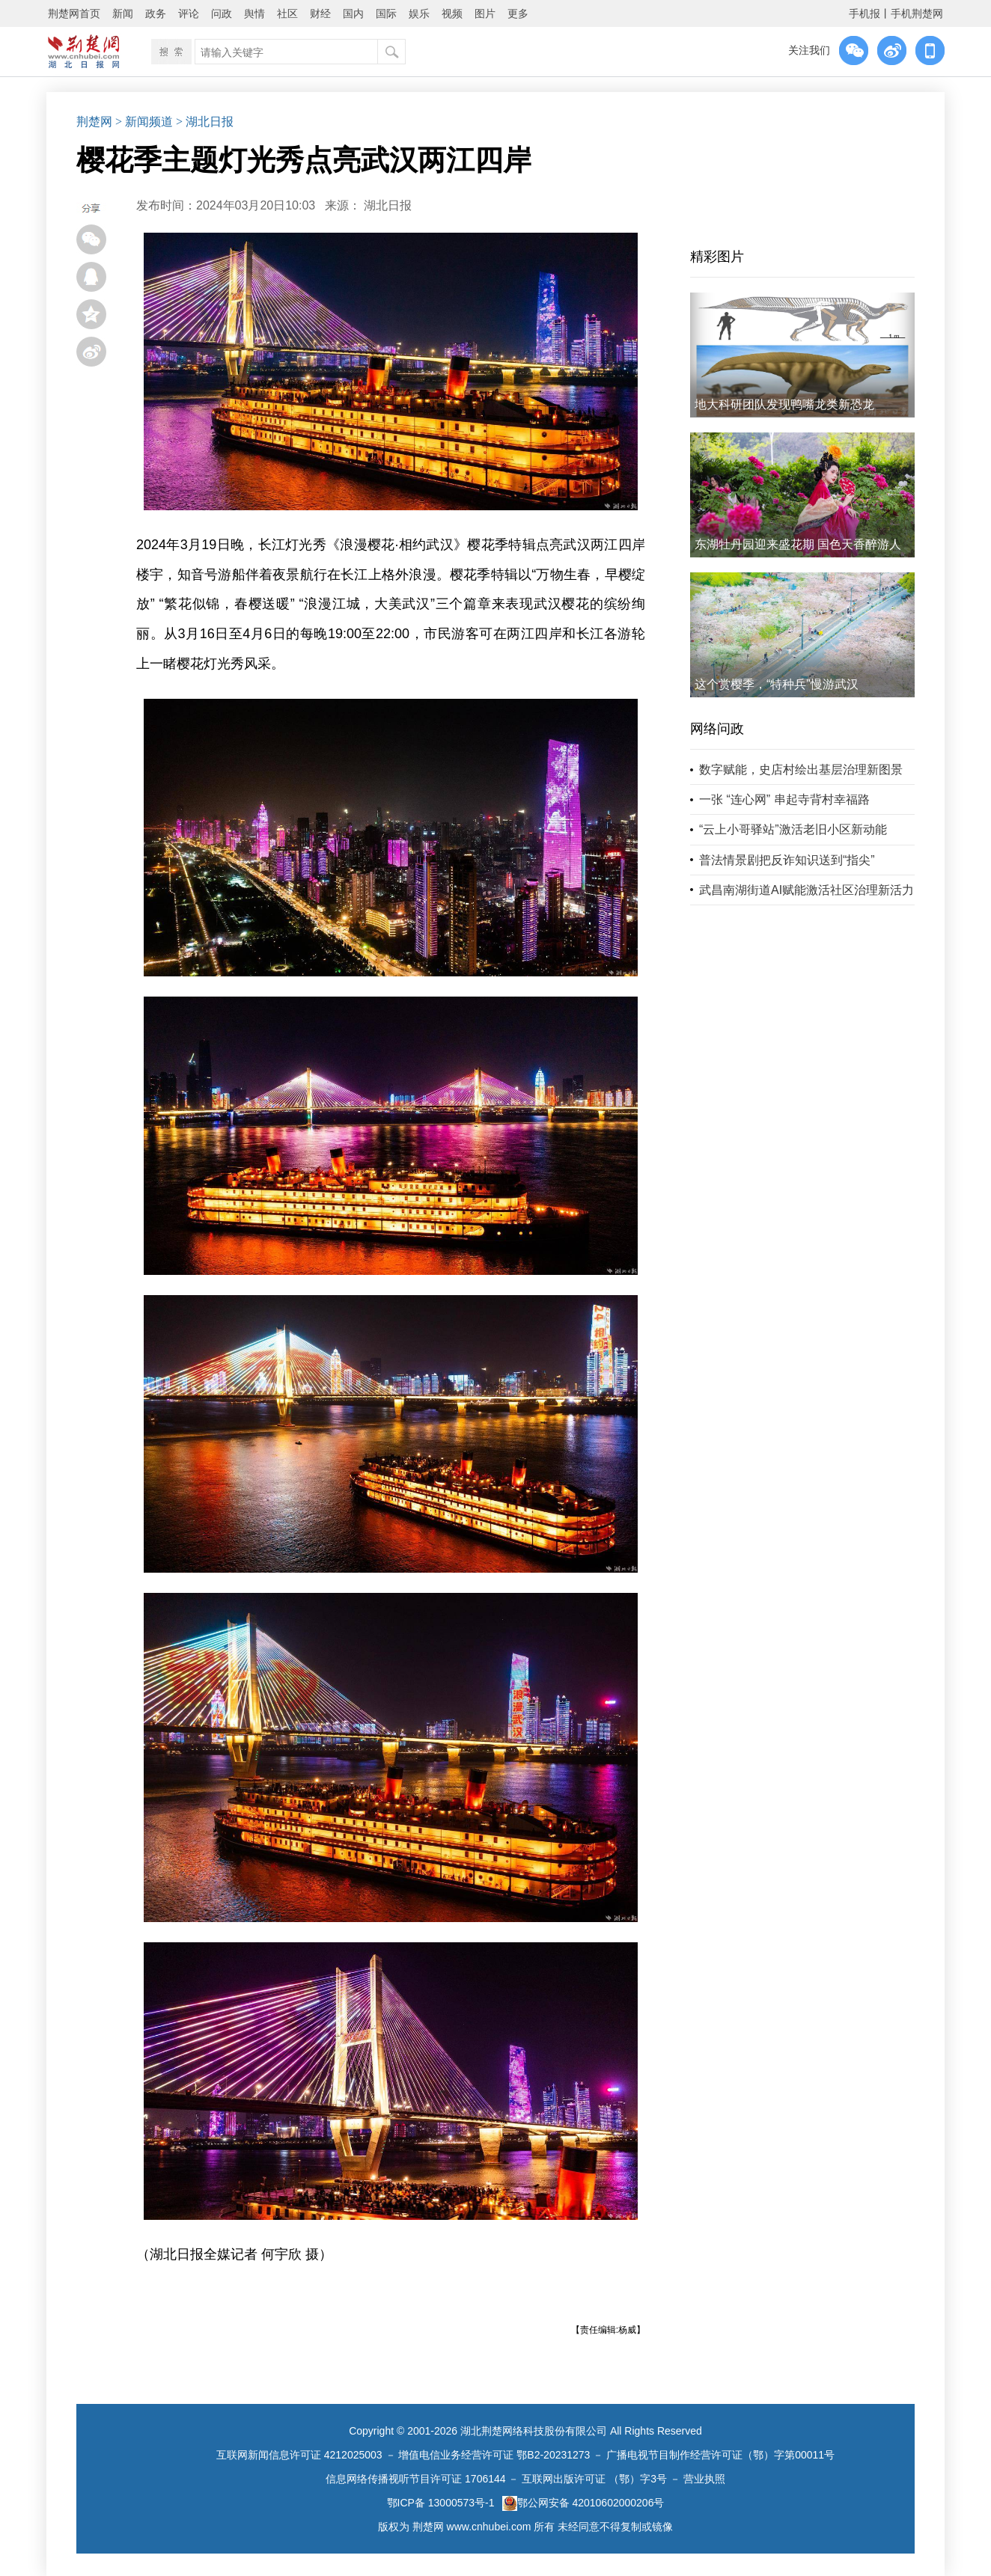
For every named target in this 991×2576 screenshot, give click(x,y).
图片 (485, 13)
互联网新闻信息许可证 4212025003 (299, 2455)
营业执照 (704, 2479)
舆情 (254, 13)
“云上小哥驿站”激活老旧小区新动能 (793, 829)
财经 (320, 13)
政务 (155, 13)
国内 (353, 13)
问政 (221, 13)
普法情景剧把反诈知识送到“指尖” (787, 860)
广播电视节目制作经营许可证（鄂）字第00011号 (720, 2455)
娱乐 (419, 13)
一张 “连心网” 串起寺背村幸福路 (784, 799)
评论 (188, 13)
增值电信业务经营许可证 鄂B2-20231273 (494, 2455)
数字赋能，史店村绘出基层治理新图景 (801, 769)
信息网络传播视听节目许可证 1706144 (415, 2479)
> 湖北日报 (205, 121)
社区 (287, 13)
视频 (452, 13)
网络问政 (717, 728)
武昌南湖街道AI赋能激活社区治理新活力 (806, 890)
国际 (386, 13)
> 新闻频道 (144, 121)
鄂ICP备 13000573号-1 (441, 2503)
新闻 (122, 13)
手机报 (864, 13)
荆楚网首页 (74, 13)
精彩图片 (717, 256)
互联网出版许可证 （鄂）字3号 (594, 2479)
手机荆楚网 (917, 13)
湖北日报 (388, 205)
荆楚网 (94, 121)
